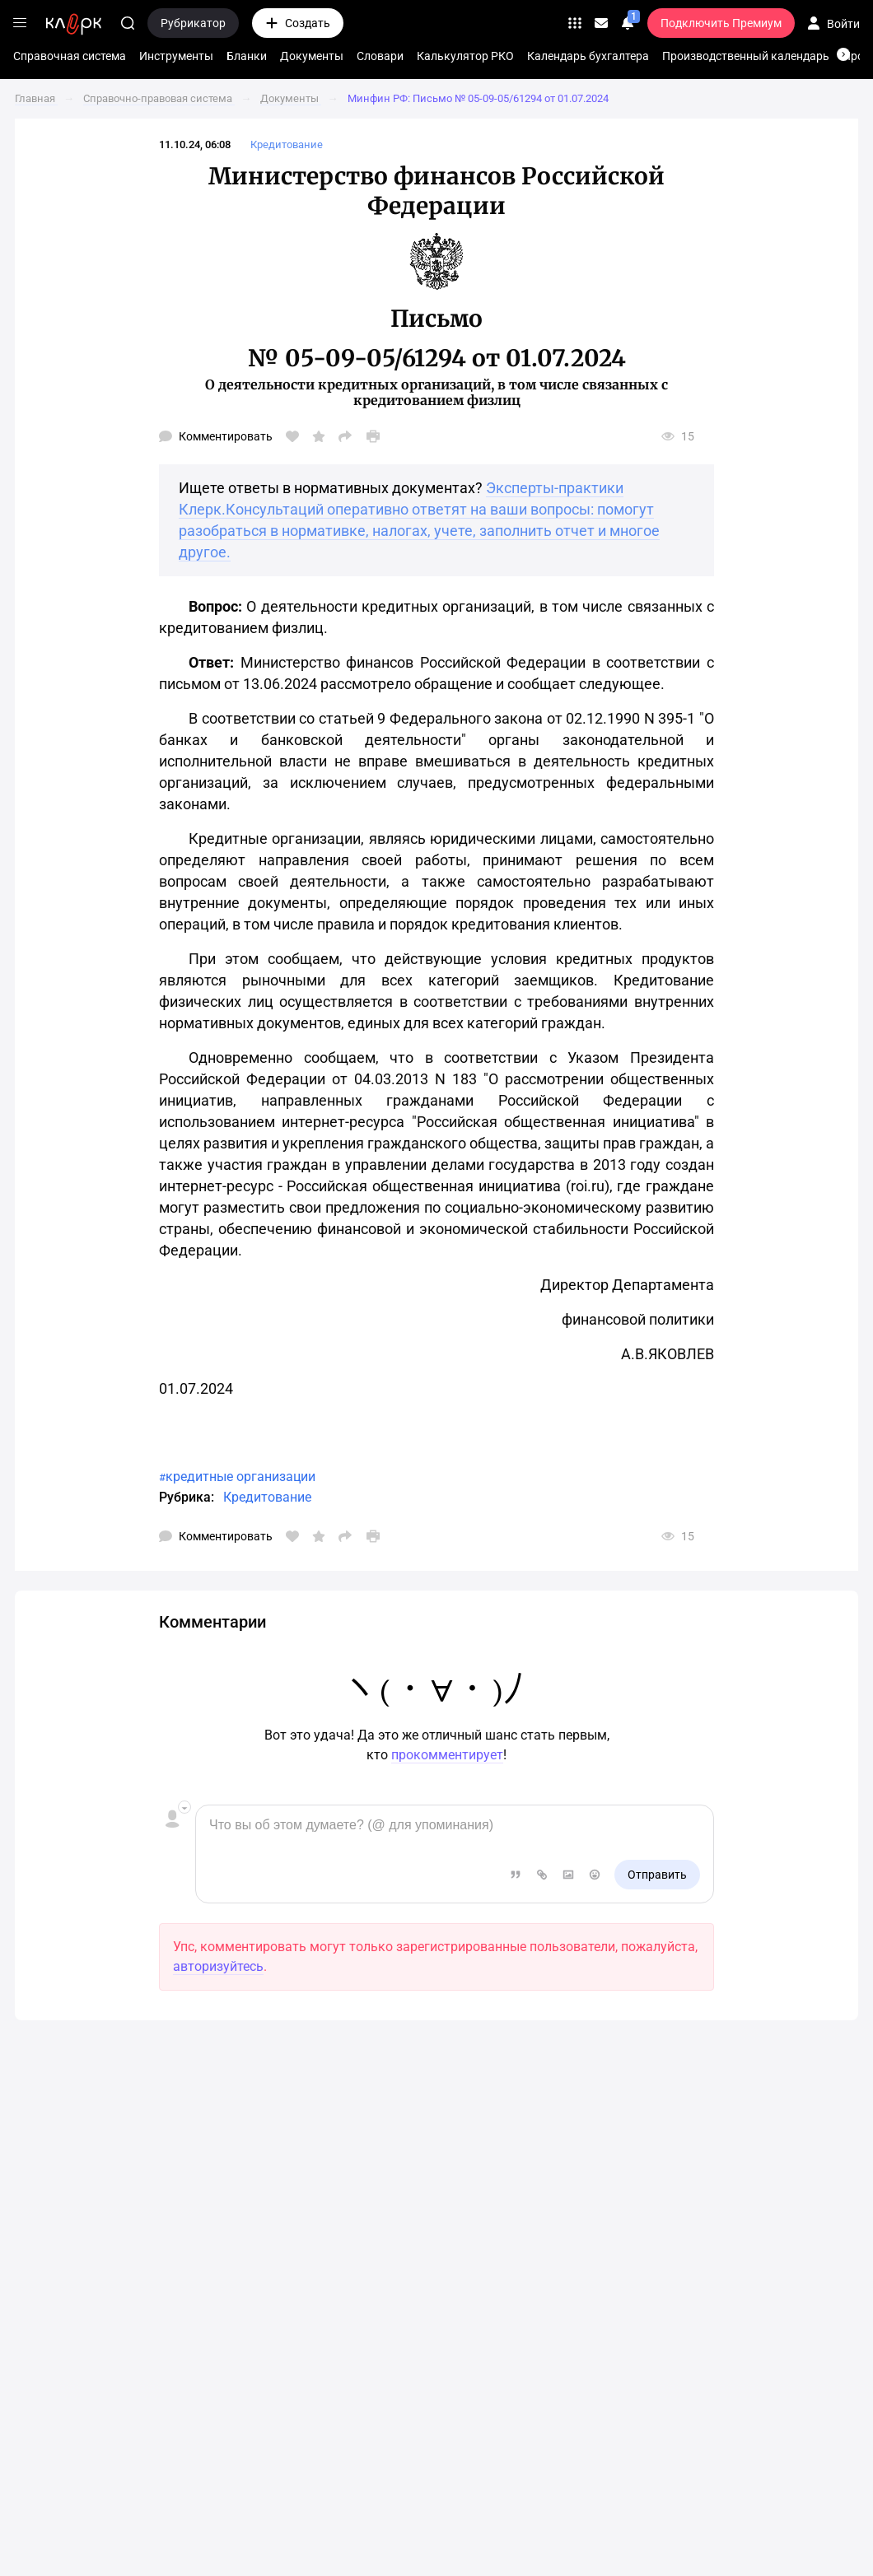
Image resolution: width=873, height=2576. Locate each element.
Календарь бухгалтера (588, 56)
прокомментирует (447, 1755)
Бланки (246, 56)
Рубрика (185, 1497)
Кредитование (267, 1497)
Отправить (657, 1874)
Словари (380, 56)
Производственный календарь (745, 56)
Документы (311, 56)
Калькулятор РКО (465, 56)
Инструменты (176, 56)
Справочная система (69, 56)
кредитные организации (240, 1476)
